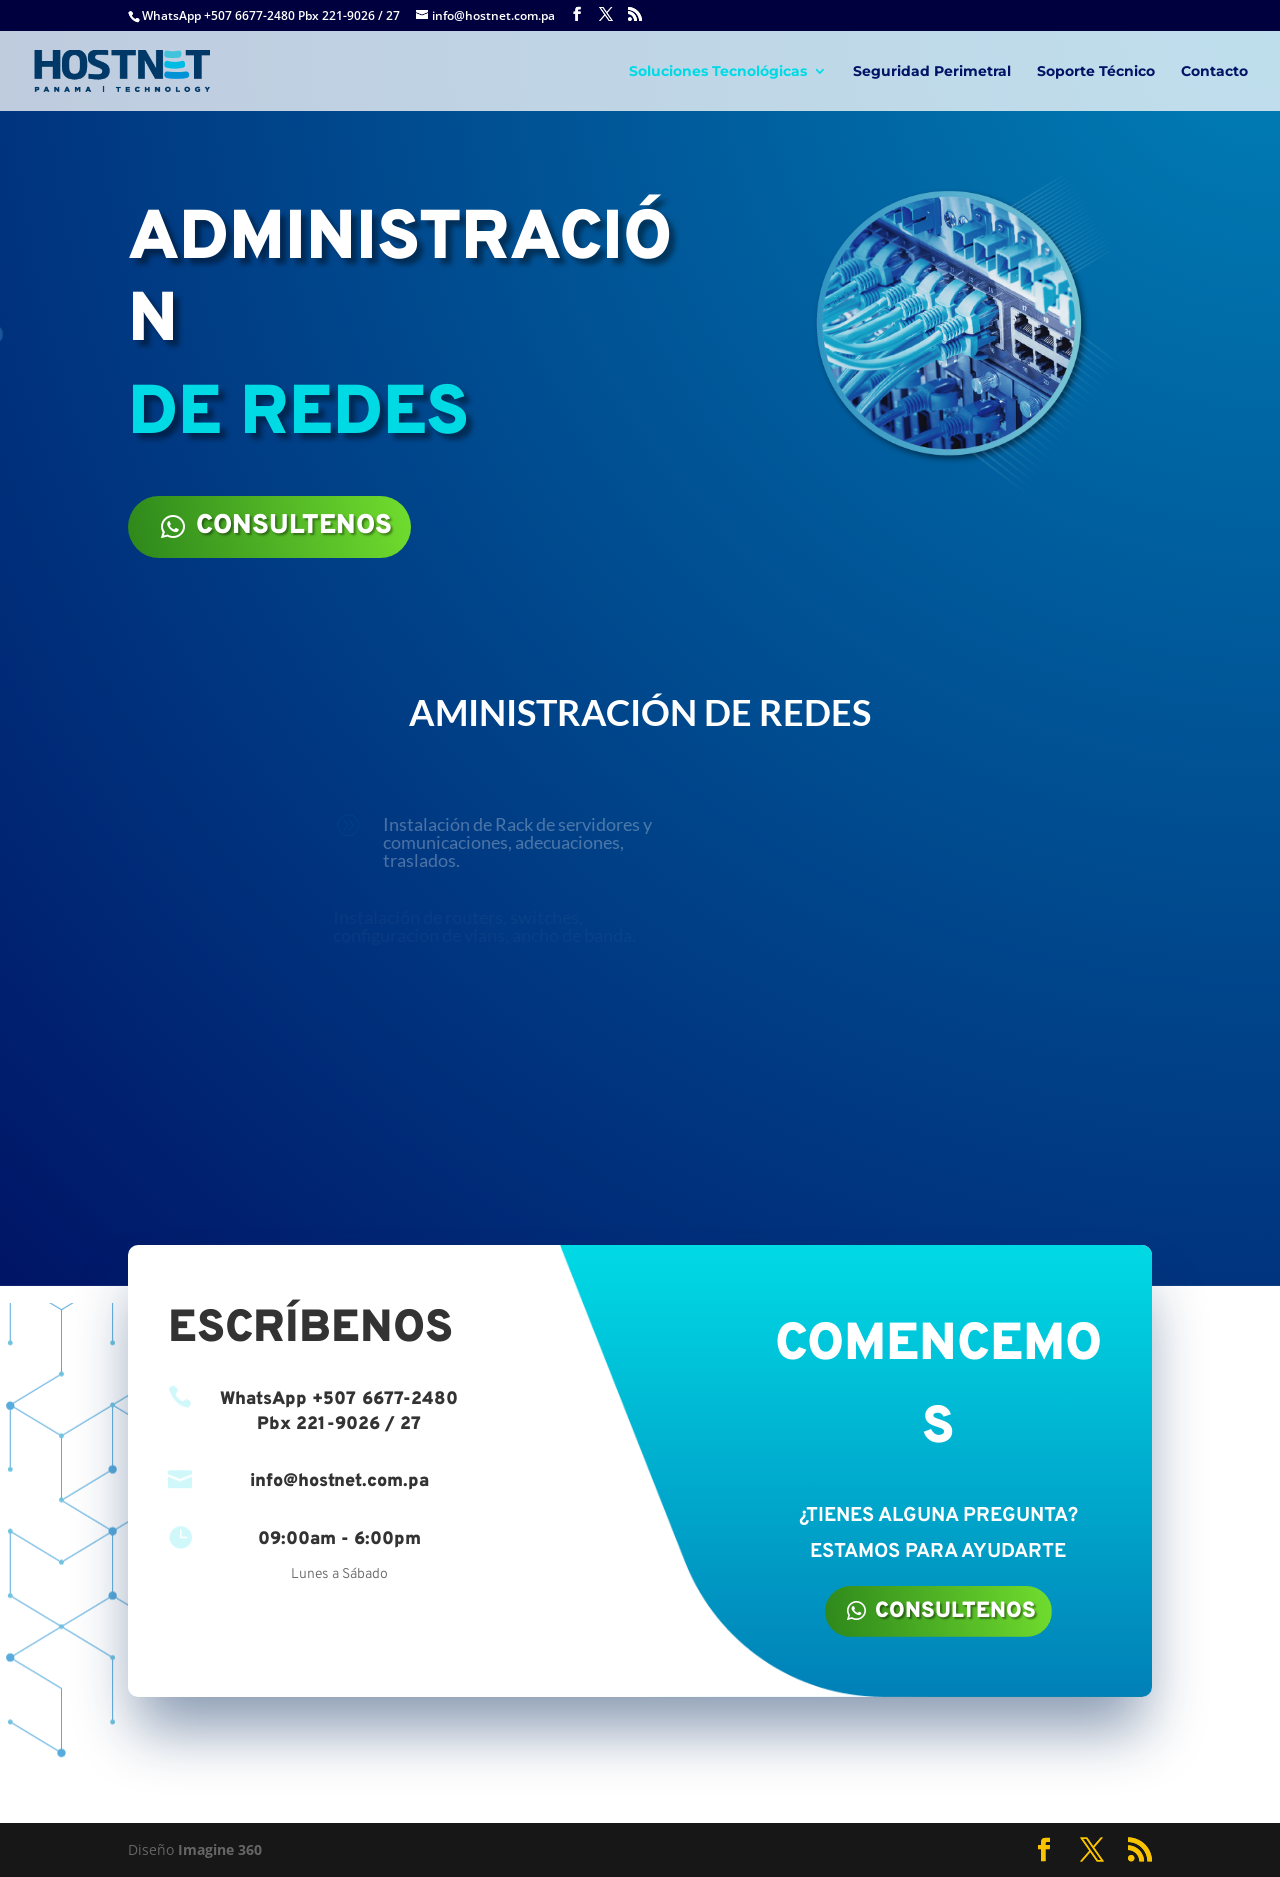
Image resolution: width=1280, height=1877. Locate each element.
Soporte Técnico (1096, 72)
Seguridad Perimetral (932, 72)
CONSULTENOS (294, 526)
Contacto (1214, 72)
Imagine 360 (220, 1849)
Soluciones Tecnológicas (718, 72)
